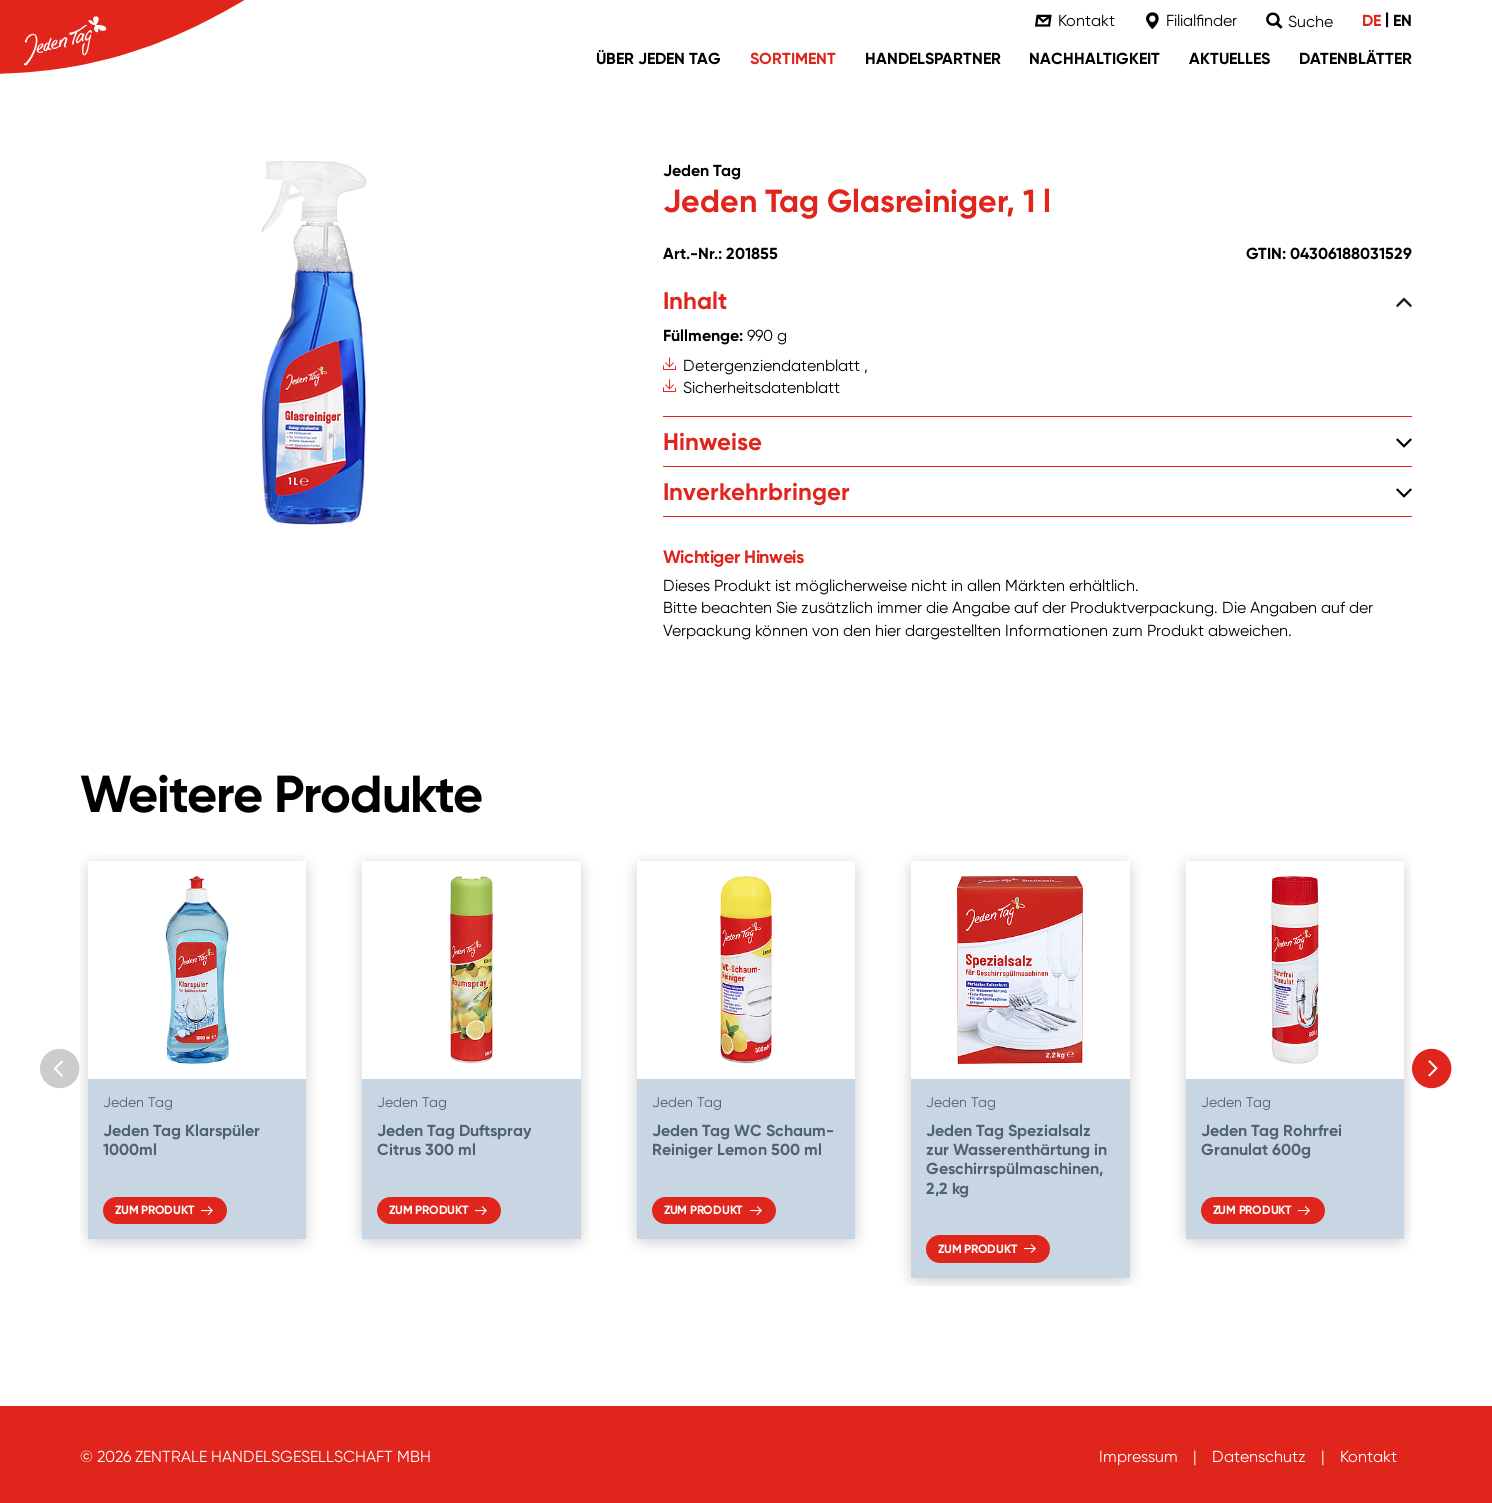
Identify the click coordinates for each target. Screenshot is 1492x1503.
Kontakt (1368, 1456)
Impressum (1138, 1456)
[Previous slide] (60, 1069)
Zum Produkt (154, 1210)
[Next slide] (1432, 1069)
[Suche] (1299, 21)
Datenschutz (1259, 1456)
